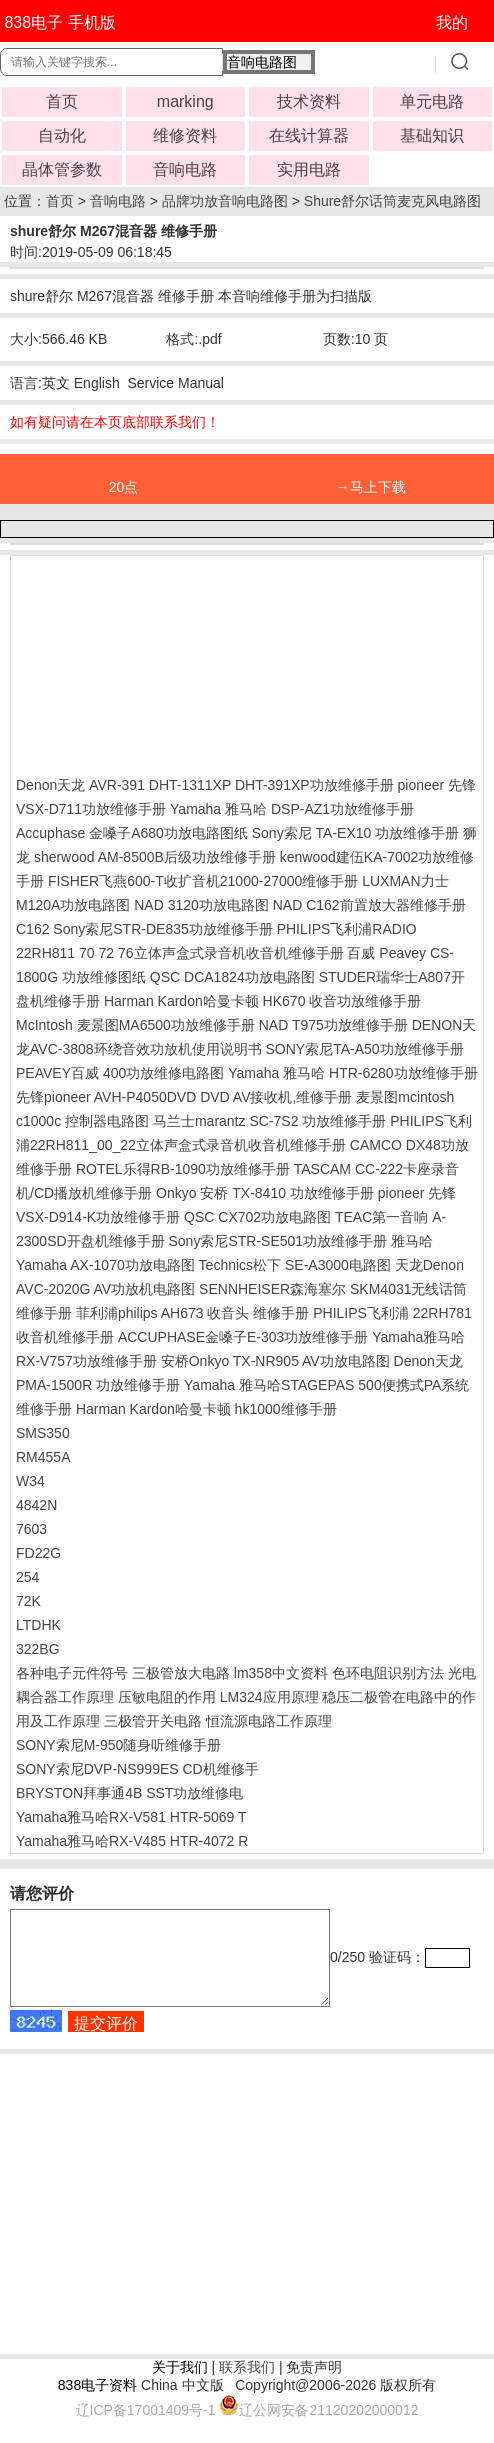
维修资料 (185, 135)
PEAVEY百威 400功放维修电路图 (120, 1073)
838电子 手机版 (59, 22)
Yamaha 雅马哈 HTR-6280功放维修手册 (352, 1073)
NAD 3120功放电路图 (201, 905)
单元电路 (432, 101)
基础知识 (432, 135)
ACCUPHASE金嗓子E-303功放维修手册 (243, 1337)
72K (28, 1601)
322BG (38, 1649)
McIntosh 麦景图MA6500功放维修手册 (135, 1025)
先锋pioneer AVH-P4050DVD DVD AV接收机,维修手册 (184, 1097)
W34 (30, 1481)
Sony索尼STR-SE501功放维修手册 (277, 1241)
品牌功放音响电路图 (225, 201)
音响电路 (185, 169)
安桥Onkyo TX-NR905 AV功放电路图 (275, 1361)
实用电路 (309, 169)
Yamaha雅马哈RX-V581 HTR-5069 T (131, 1817)
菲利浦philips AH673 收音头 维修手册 (192, 1313)
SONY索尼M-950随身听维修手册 (118, 1745)
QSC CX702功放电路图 (257, 1217)
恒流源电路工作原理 (269, 1721)
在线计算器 (309, 135)
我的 (452, 22)
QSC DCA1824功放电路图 (232, 977)
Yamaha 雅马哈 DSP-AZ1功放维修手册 (292, 809)
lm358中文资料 (281, 1673)
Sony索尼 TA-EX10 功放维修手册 (355, 833)
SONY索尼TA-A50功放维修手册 (364, 1049)
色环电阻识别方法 (388, 1673)
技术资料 (309, 101)
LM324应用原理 (269, 1697)
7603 (31, 1529)
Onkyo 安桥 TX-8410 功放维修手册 (265, 1193)
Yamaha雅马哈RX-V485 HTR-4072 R (132, 1841)
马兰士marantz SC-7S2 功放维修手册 (269, 1121)
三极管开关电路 (153, 1721)
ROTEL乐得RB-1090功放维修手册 (183, 1169)
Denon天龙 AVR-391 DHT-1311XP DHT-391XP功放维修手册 (205, 785)
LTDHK (38, 1625)
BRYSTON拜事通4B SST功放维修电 (129, 1793)
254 (27, 1577)
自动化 (62, 135)
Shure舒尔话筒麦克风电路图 (392, 201)
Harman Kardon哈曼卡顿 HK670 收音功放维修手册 (262, 1001)
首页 (62, 101)
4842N (36, 1505)
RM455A (43, 1457)
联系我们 (247, 2385)
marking (185, 101)
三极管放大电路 (181, 1673)
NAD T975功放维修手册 (333, 1025)
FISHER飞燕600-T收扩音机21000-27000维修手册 (203, 881)
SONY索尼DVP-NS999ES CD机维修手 (137, 1769)
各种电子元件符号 (72, 1673)
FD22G (38, 1553)
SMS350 (43, 1433)
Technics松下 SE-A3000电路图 (295, 1265)
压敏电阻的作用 (167, 1697)
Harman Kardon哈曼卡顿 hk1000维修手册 (206, 1409)
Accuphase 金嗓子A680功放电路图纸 (132, 833)
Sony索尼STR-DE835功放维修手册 (162, 929)
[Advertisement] (176, 661)
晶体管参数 (62, 169)
